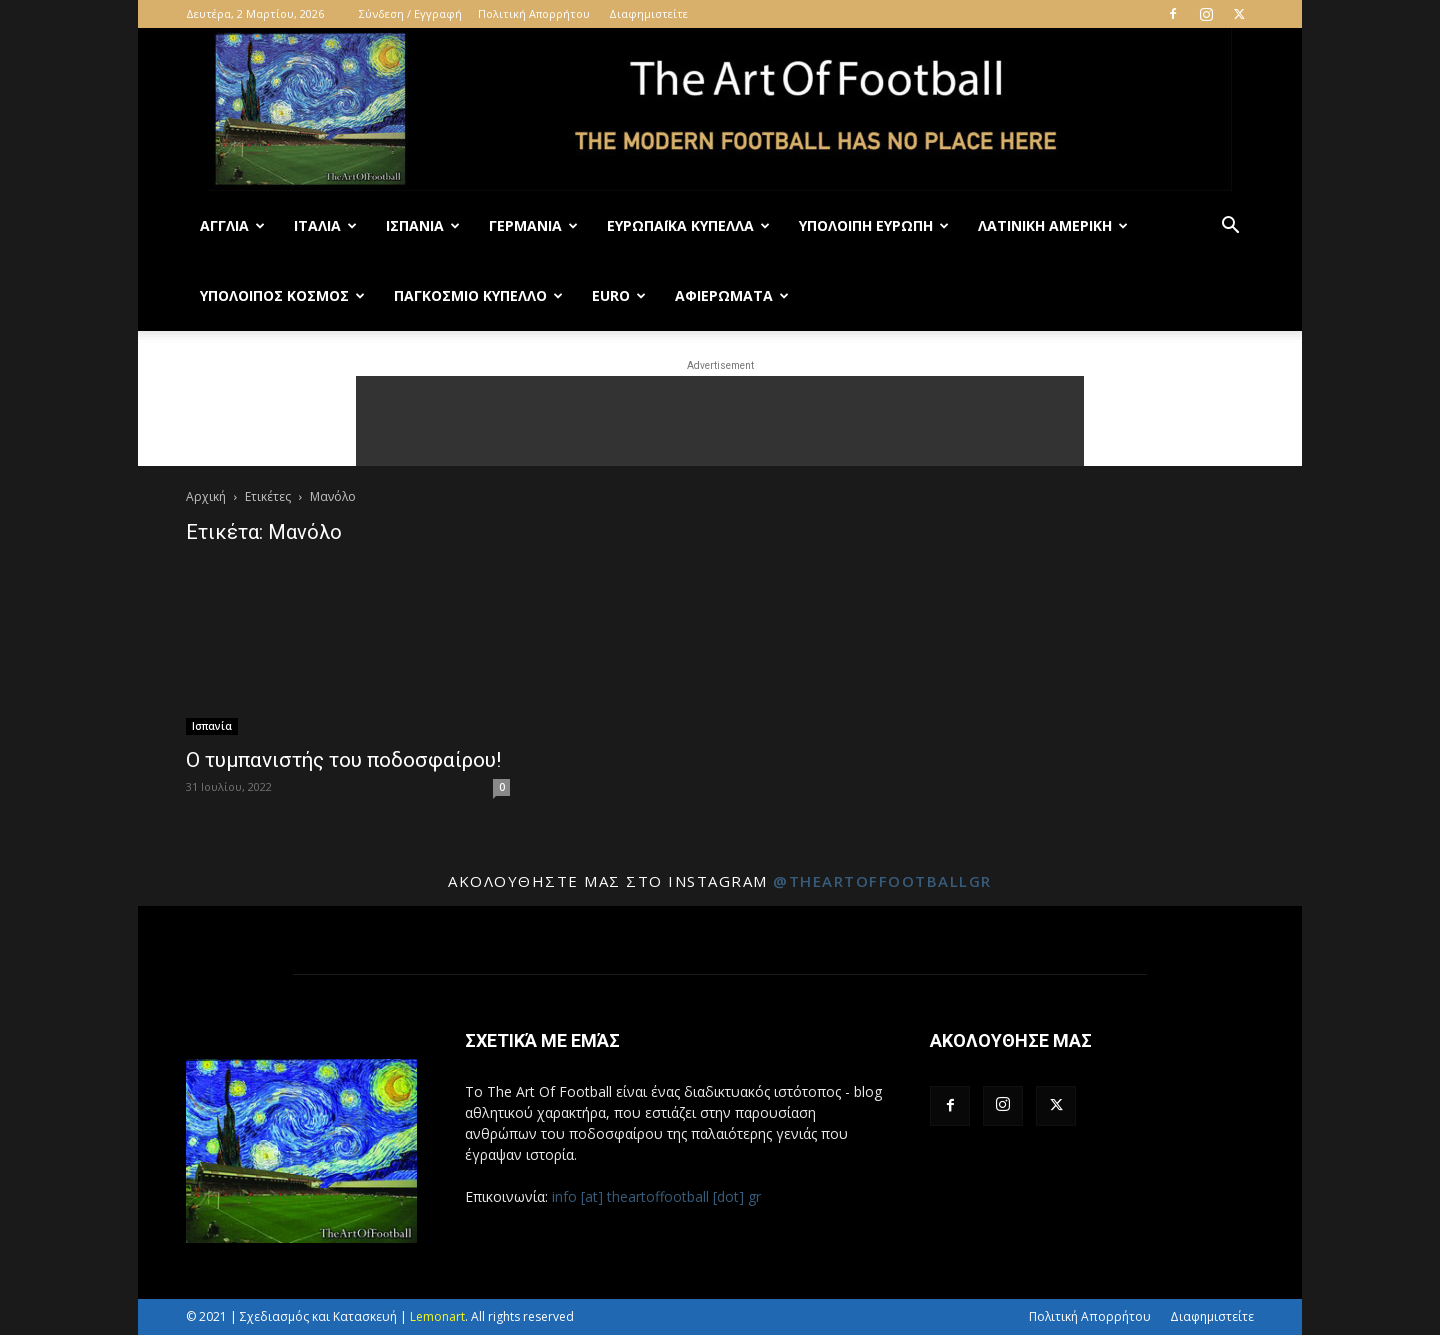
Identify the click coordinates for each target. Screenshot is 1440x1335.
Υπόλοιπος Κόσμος (282, 295)
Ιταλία (325, 225)
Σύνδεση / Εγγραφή (410, 13)
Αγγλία (232, 225)
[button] (1230, 227)
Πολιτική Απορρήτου (534, 13)
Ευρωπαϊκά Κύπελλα (688, 225)
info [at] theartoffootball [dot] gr (656, 1196)
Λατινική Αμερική (1053, 225)
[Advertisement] (720, 421)
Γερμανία (533, 225)
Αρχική (206, 496)
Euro (619, 295)
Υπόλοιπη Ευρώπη (874, 225)
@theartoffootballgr (882, 881)
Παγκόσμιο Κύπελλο (478, 295)
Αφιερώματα (732, 295)
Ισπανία (423, 225)
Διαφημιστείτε (648, 13)
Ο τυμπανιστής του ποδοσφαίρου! (343, 760)
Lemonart (437, 1316)
